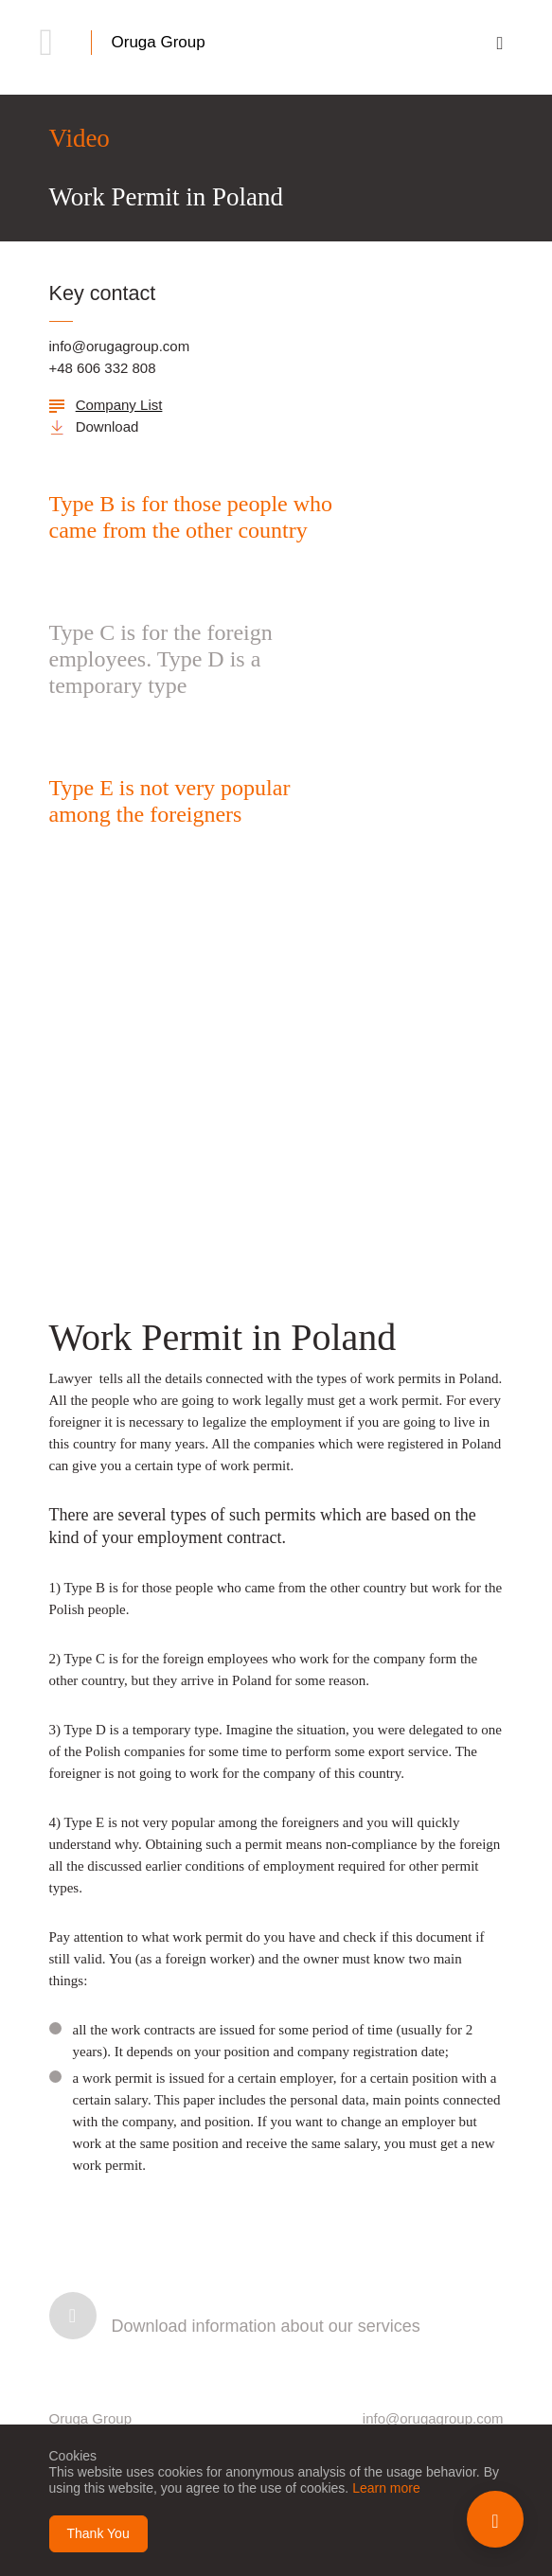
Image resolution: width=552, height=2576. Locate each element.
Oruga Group (158, 42)
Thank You (98, 2533)
